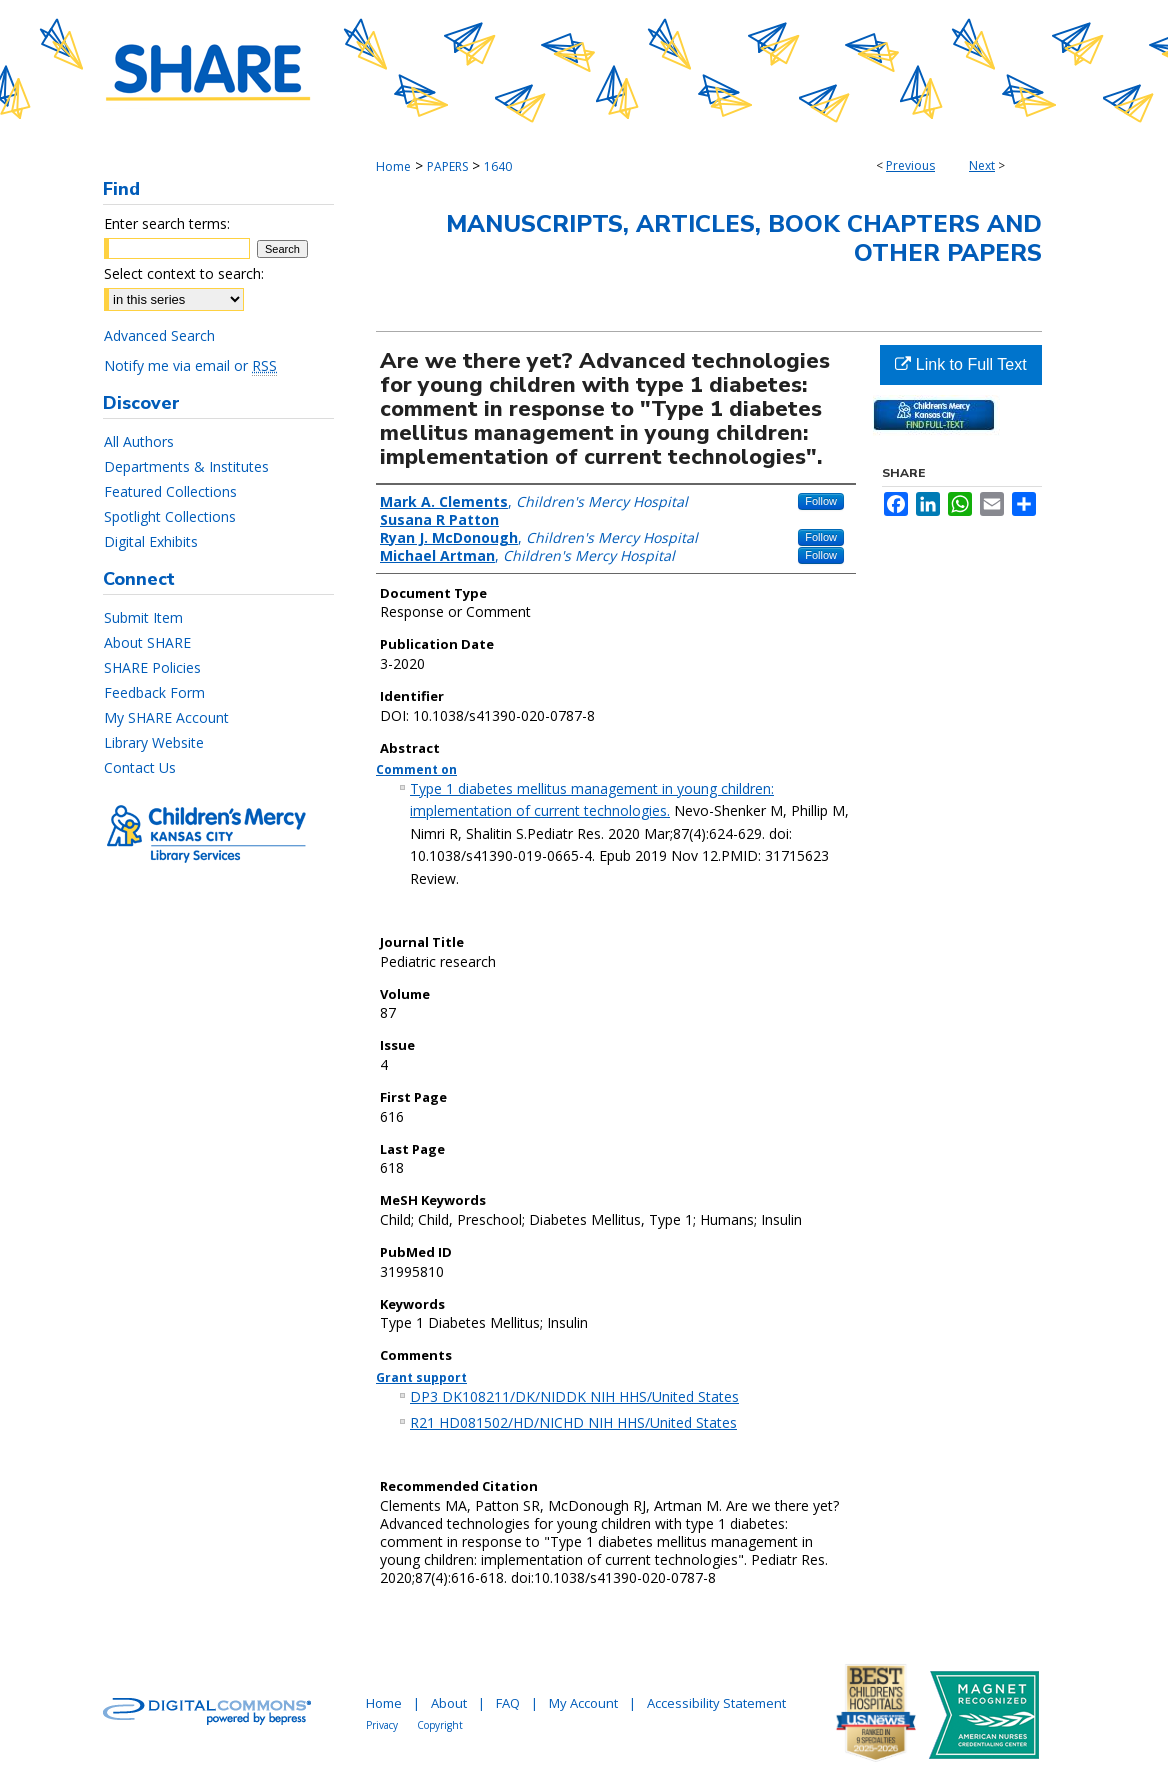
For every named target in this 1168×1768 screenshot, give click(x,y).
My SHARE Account (166, 717)
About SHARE (147, 642)
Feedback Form (154, 692)
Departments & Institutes (186, 466)
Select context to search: (184, 273)
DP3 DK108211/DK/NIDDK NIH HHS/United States (574, 1396)
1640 (498, 166)
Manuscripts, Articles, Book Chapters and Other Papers (744, 238)
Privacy (382, 1725)
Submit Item (143, 617)
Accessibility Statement (716, 1703)
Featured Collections (170, 491)
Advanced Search (159, 335)
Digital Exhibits (151, 541)
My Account (583, 1703)
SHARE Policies (152, 667)
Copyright (440, 1725)
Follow (821, 501)
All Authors (139, 441)
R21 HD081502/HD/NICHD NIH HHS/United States (573, 1422)
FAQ (508, 1703)
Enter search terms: (167, 223)
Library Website (154, 742)
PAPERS (447, 166)
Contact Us (140, 767)
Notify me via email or (190, 365)
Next (982, 165)
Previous (910, 165)
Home (393, 166)
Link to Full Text (960, 364)
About (449, 1703)
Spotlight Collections (170, 516)
